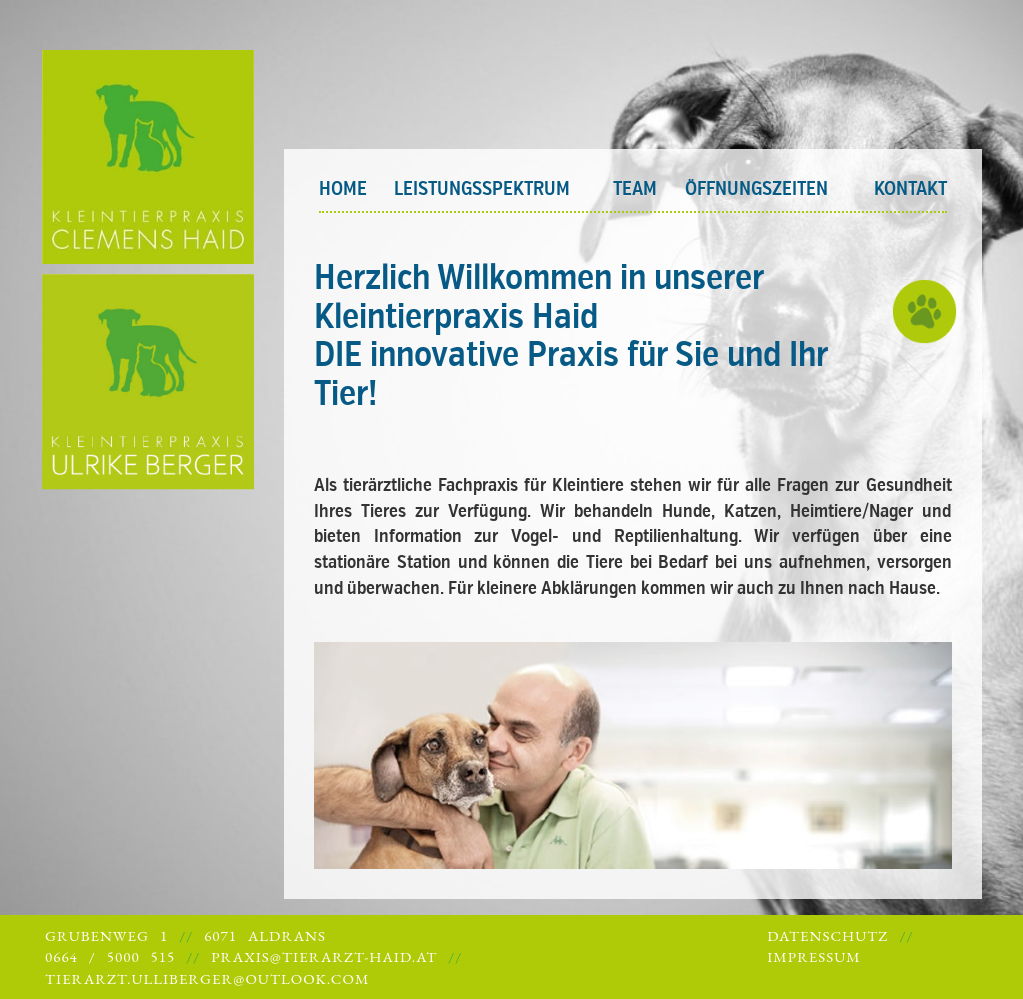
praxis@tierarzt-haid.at (324, 956)
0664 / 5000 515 (110, 956)
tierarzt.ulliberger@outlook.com (207, 978)
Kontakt (910, 189)
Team (635, 189)
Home (343, 189)
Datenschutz (827, 935)
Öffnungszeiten (756, 189)
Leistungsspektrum (482, 189)
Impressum (814, 956)
